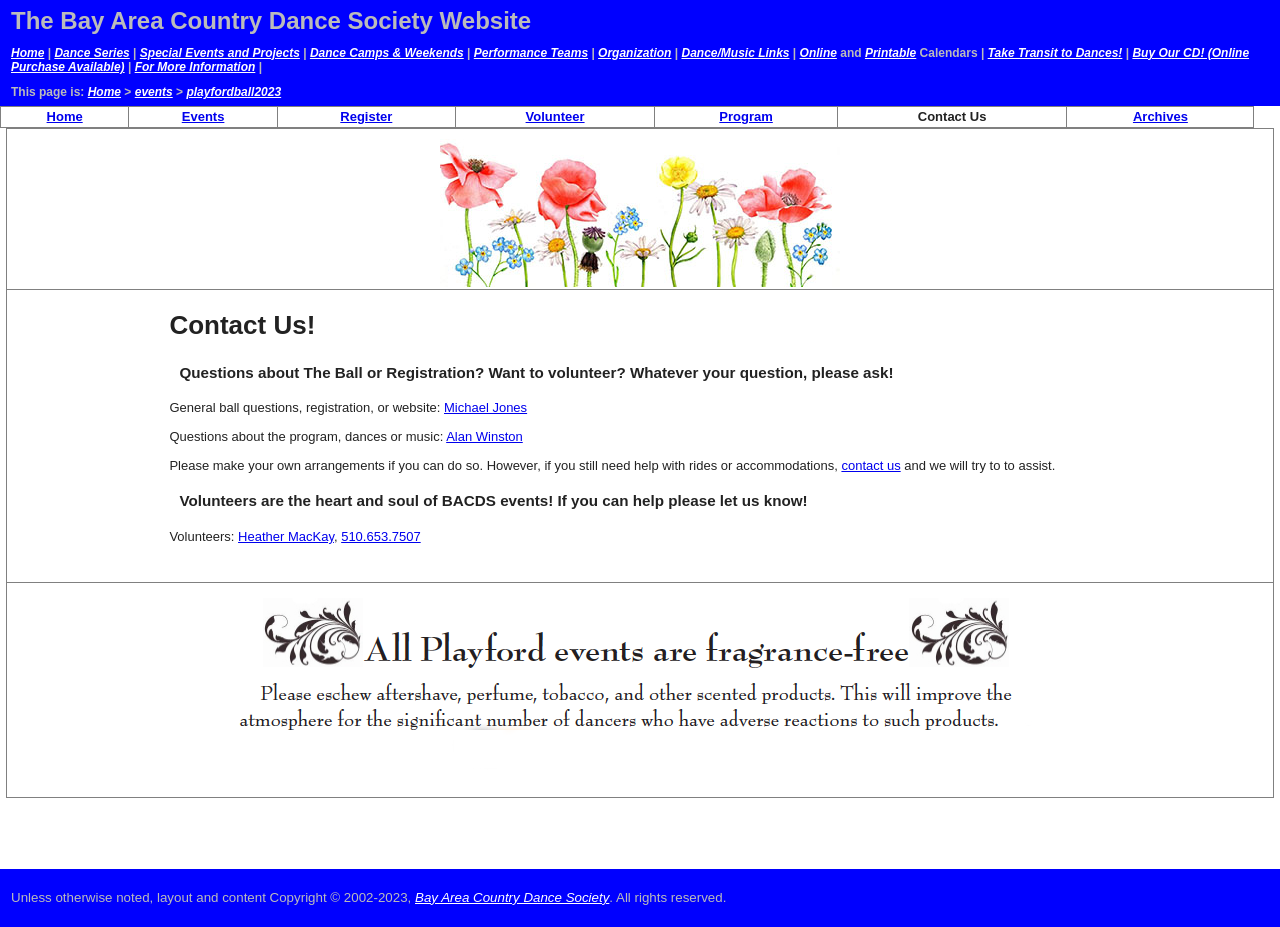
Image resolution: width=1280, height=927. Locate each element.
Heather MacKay (286, 536)
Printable (890, 53)
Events (203, 116)
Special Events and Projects (220, 53)
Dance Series (91, 53)
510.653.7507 (381, 536)
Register (366, 116)
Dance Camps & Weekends (387, 53)
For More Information (195, 67)
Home (27, 53)
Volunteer (555, 116)
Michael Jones (485, 407)
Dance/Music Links (735, 53)
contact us (870, 465)
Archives (1160, 116)
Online (818, 53)
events (154, 92)
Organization (634, 53)
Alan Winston (484, 436)
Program (745, 116)
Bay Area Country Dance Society (512, 897)
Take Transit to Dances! (1055, 53)
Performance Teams (531, 53)
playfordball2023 (233, 92)
